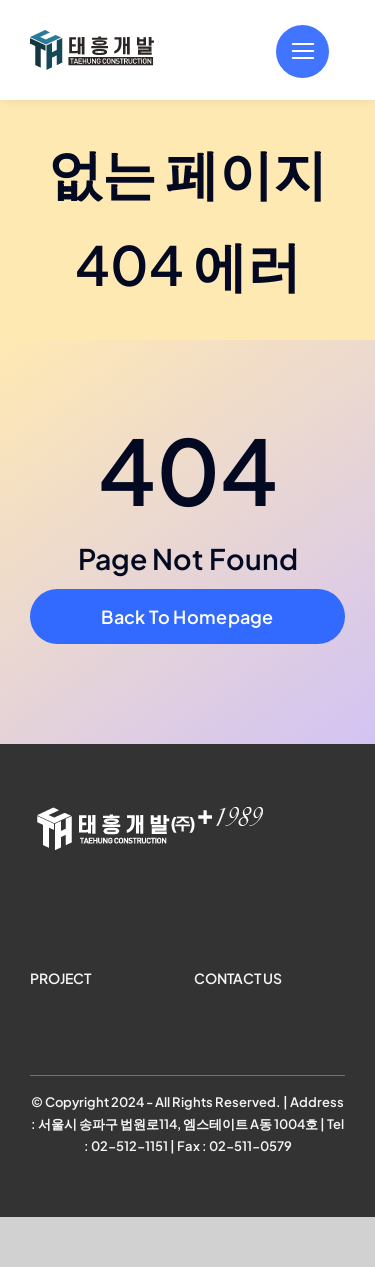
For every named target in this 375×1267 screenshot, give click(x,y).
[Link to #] (302, 51)
